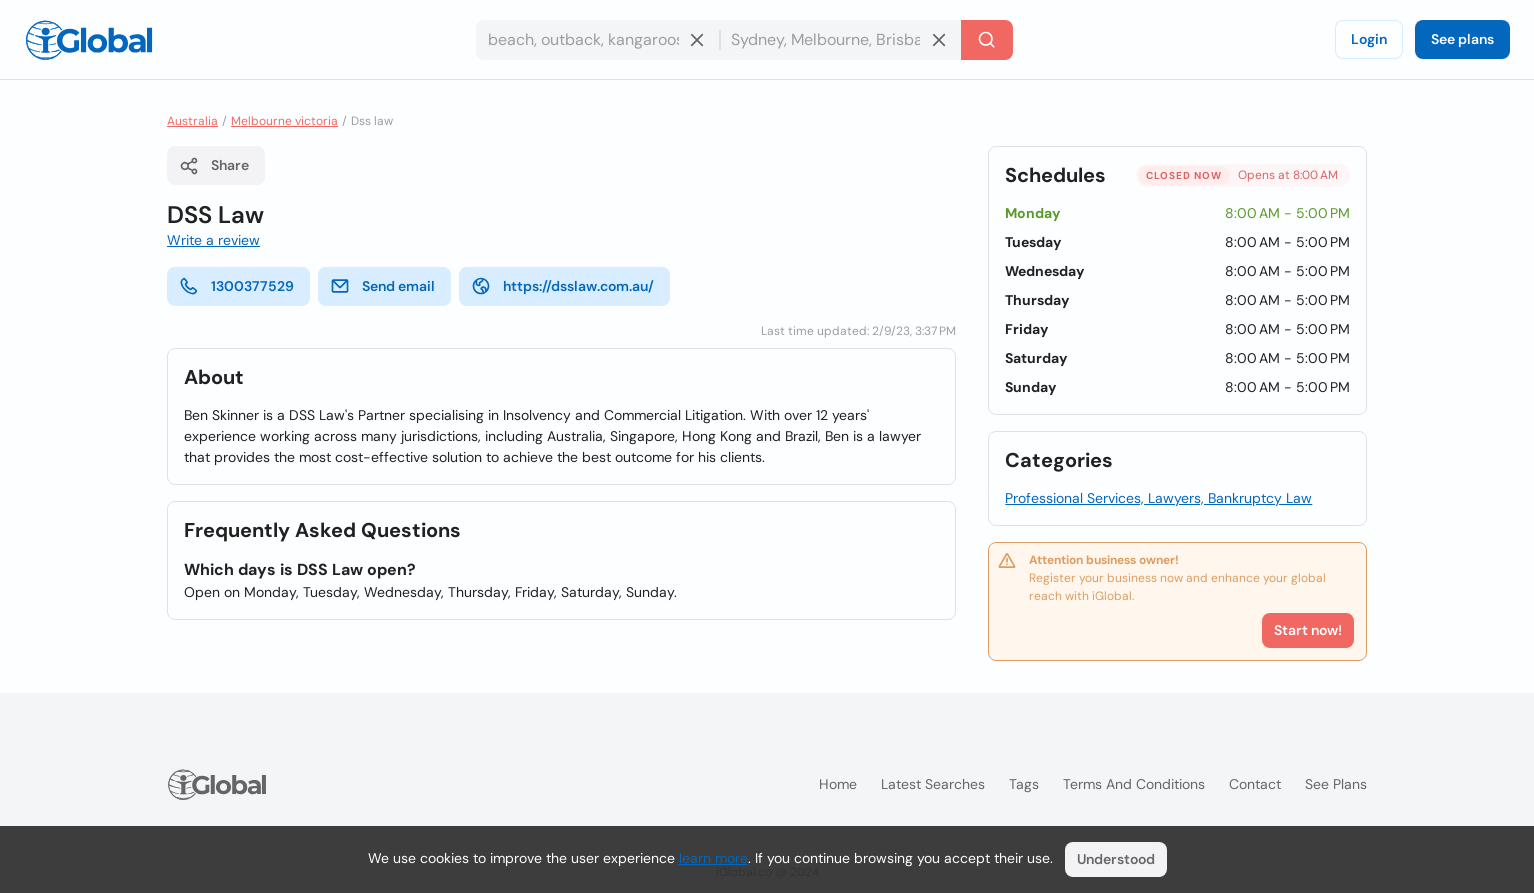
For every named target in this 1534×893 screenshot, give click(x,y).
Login (1369, 39)
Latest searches (933, 784)
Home (838, 784)
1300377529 (236, 286)
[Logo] (89, 40)
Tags (1024, 784)
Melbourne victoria (284, 121)
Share (214, 166)
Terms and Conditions (1134, 784)
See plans (1462, 39)
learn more (713, 858)
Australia (192, 121)
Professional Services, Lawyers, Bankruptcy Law (1158, 498)
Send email (382, 286)
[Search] (987, 40)
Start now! (1308, 630)
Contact (1255, 784)
